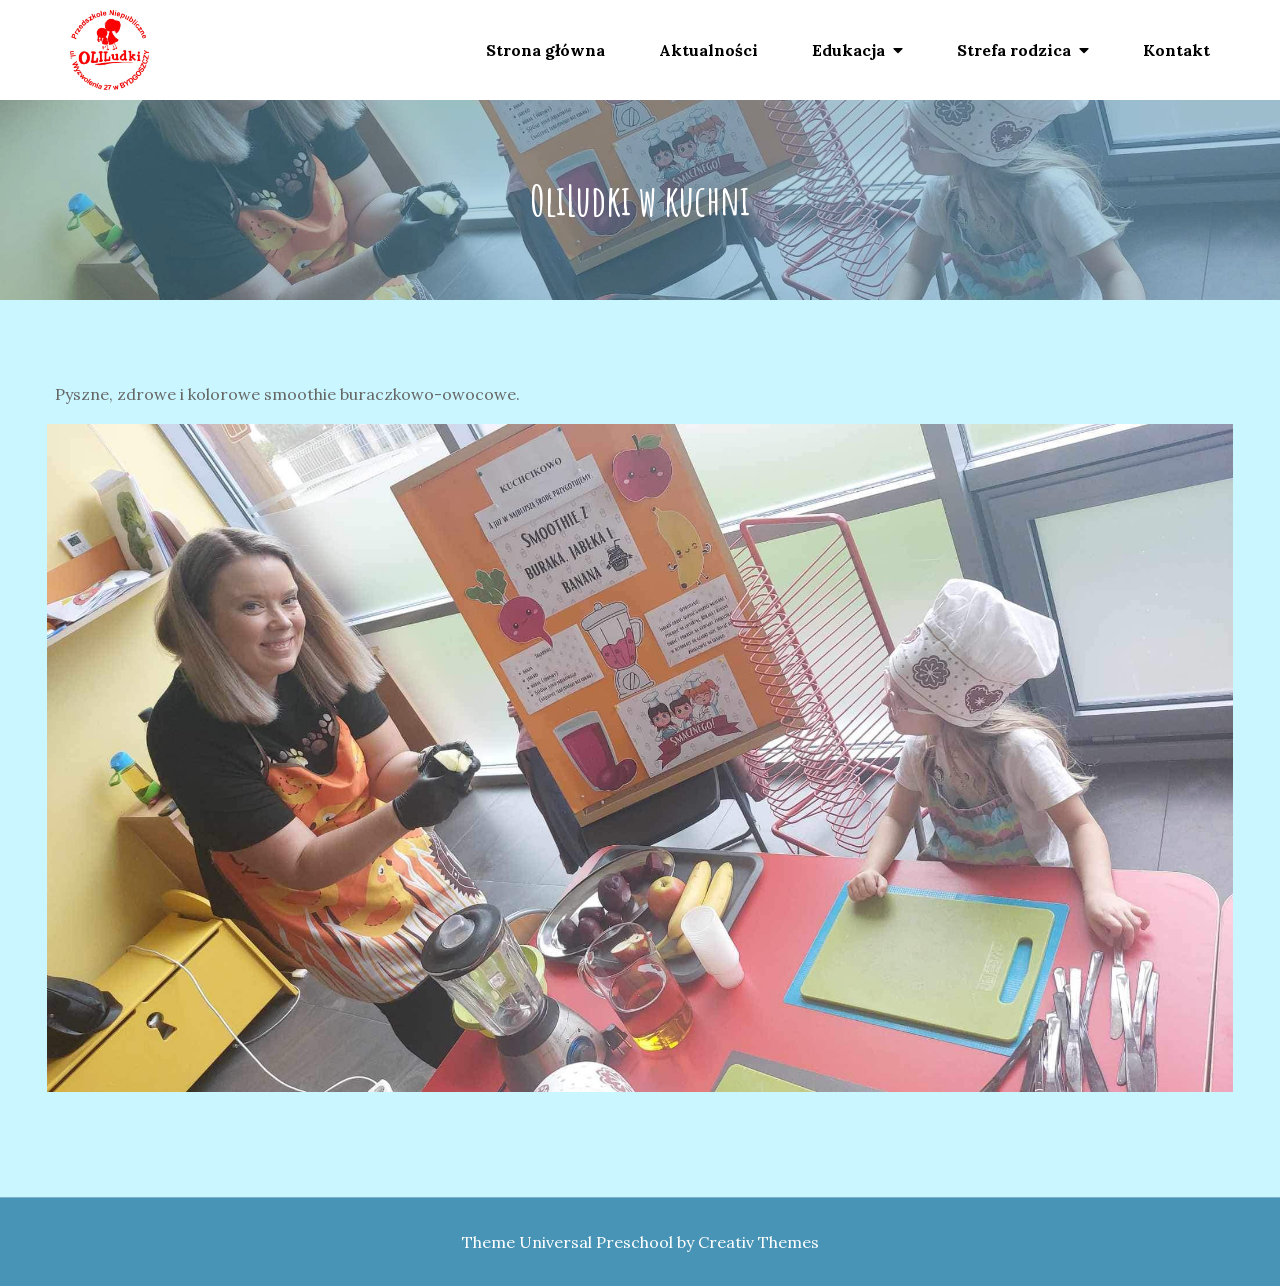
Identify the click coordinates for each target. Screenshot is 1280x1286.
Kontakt (1176, 50)
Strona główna (545, 50)
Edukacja (848, 50)
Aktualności (708, 50)
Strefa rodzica (1014, 50)
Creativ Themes (758, 1242)
